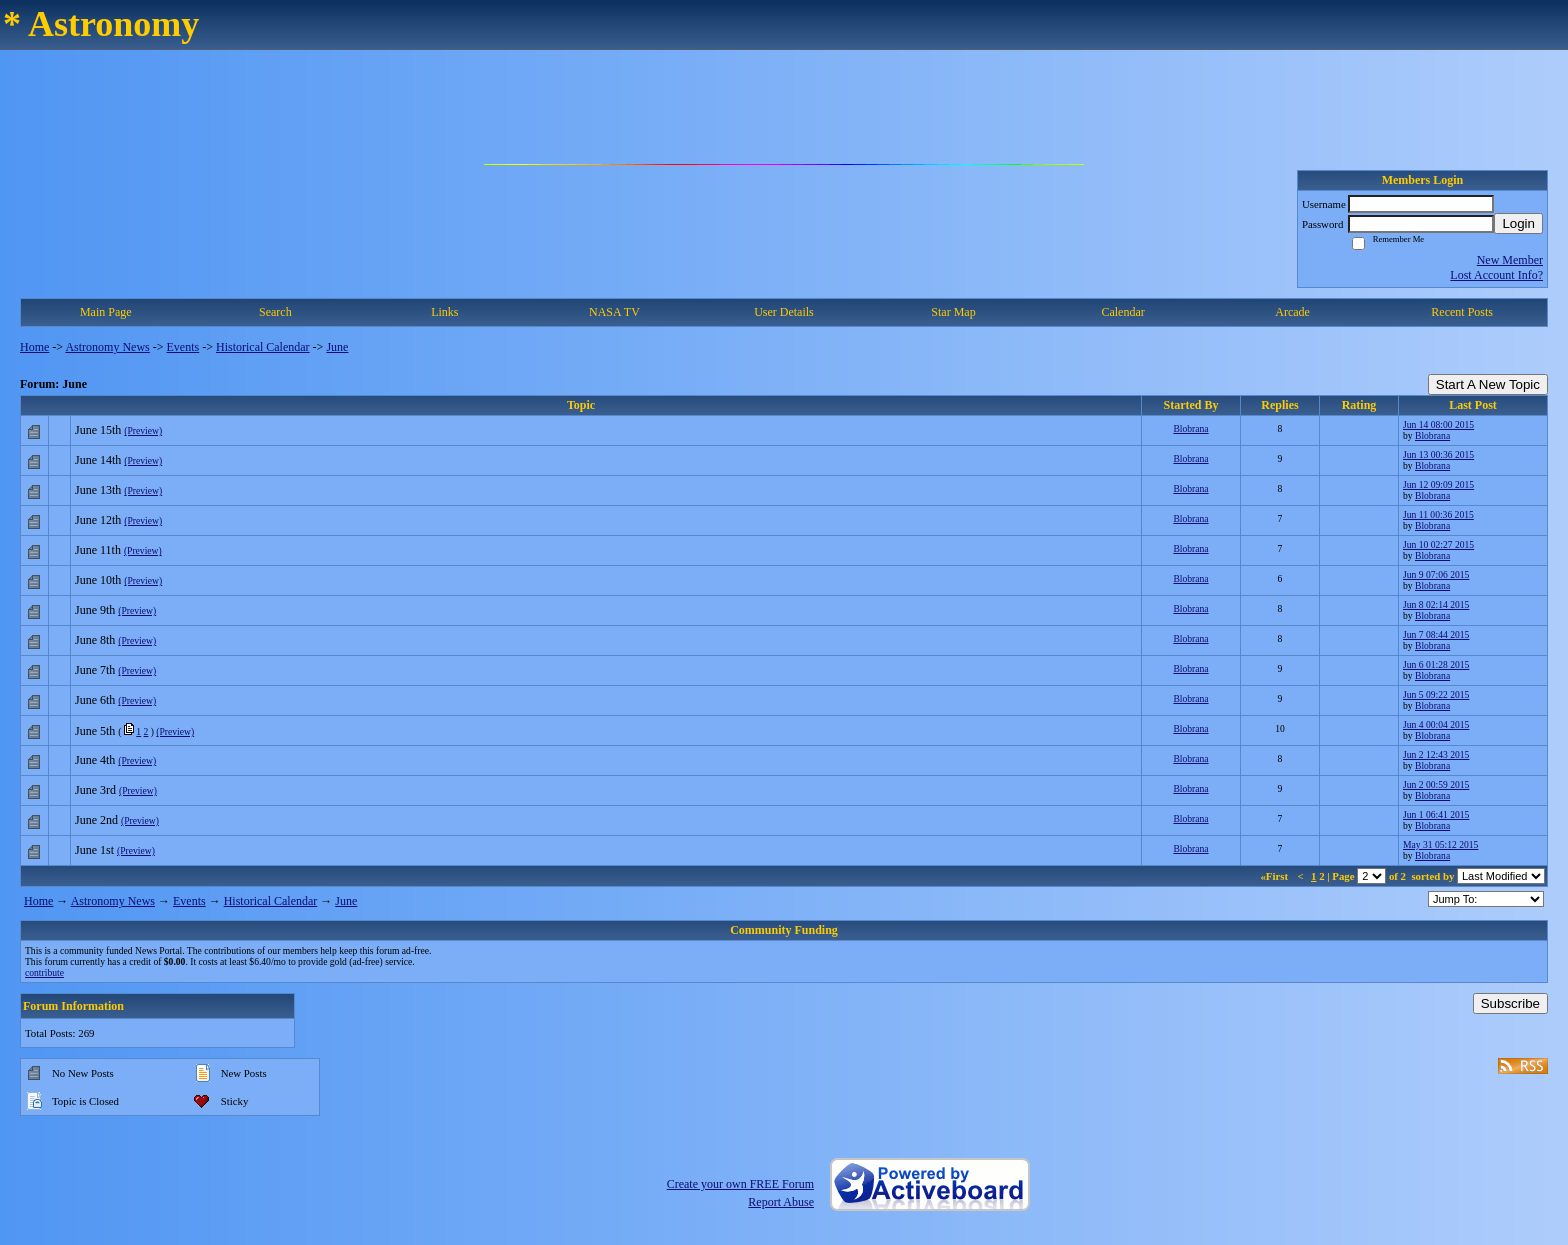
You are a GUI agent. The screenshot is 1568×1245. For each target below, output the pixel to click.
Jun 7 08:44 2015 (1436, 634)
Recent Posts (1462, 312)
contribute (44, 972)
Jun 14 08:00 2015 (1438, 424)
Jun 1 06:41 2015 (1436, 814)
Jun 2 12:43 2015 (1436, 754)
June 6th (95, 700)
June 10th (98, 580)
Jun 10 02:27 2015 (1438, 544)
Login (1518, 223)
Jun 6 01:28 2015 (1436, 664)
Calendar (1122, 312)
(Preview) (143, 430)
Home (34, 347)
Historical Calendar (263, 347)
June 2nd (96, 820)
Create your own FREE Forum (740, 1184)
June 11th (98, 550)
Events (183, 347)
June (337, 347)
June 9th (95, 610)
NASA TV (614, 312)
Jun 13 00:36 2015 (1438, 454)
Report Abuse (781, 1202)
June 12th (98, 520)
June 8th (95, 640)
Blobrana (1190, 428)
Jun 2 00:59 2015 (1436, 784)
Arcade (1292, 312)
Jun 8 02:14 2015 (1436, 604)
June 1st (94, 850)
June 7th (95, 670)
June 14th (98, 460)
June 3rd (95, 790)
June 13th (98, 490)
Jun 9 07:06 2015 (1436, 574)
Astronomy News (107, 347)
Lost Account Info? (1496, 275)
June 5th (95, 731)
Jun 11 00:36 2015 (1438, 514)
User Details (784, 312)
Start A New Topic (1488, 384)
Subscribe (1510, 1003)
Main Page (106, 312)
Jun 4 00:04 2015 (1436, 724)
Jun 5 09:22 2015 (1436, 694)
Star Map (953, 312)
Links (444, 312)
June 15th (98, 430)
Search (275, 312)
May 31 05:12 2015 (1440, 844)
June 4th (95, 760)
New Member (1510, 260)
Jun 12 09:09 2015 (1438, 484)
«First (1275, 876)
